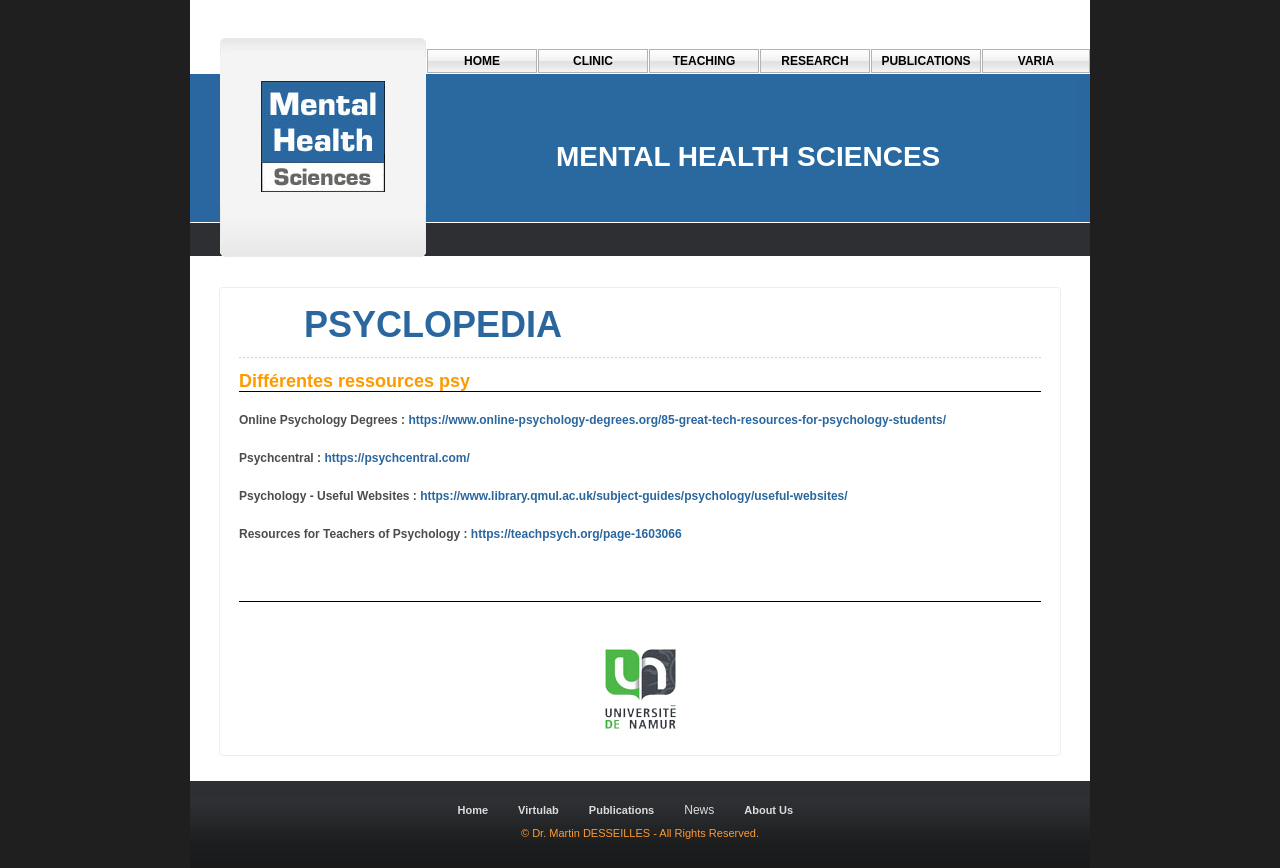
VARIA (1036, 61)
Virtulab (538, 810)
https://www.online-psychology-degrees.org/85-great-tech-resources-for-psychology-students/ (677, 420)
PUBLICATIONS (925, 61)
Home (482, 61)
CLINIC (593, 61)
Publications (621, 810)
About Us (768, 810)
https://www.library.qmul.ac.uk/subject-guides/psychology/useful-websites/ (632, 496)
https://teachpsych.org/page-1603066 (576, 534)
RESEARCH (814, 61)
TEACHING (704, 61)
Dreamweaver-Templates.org (332, 765)
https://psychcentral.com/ (396, 458)
